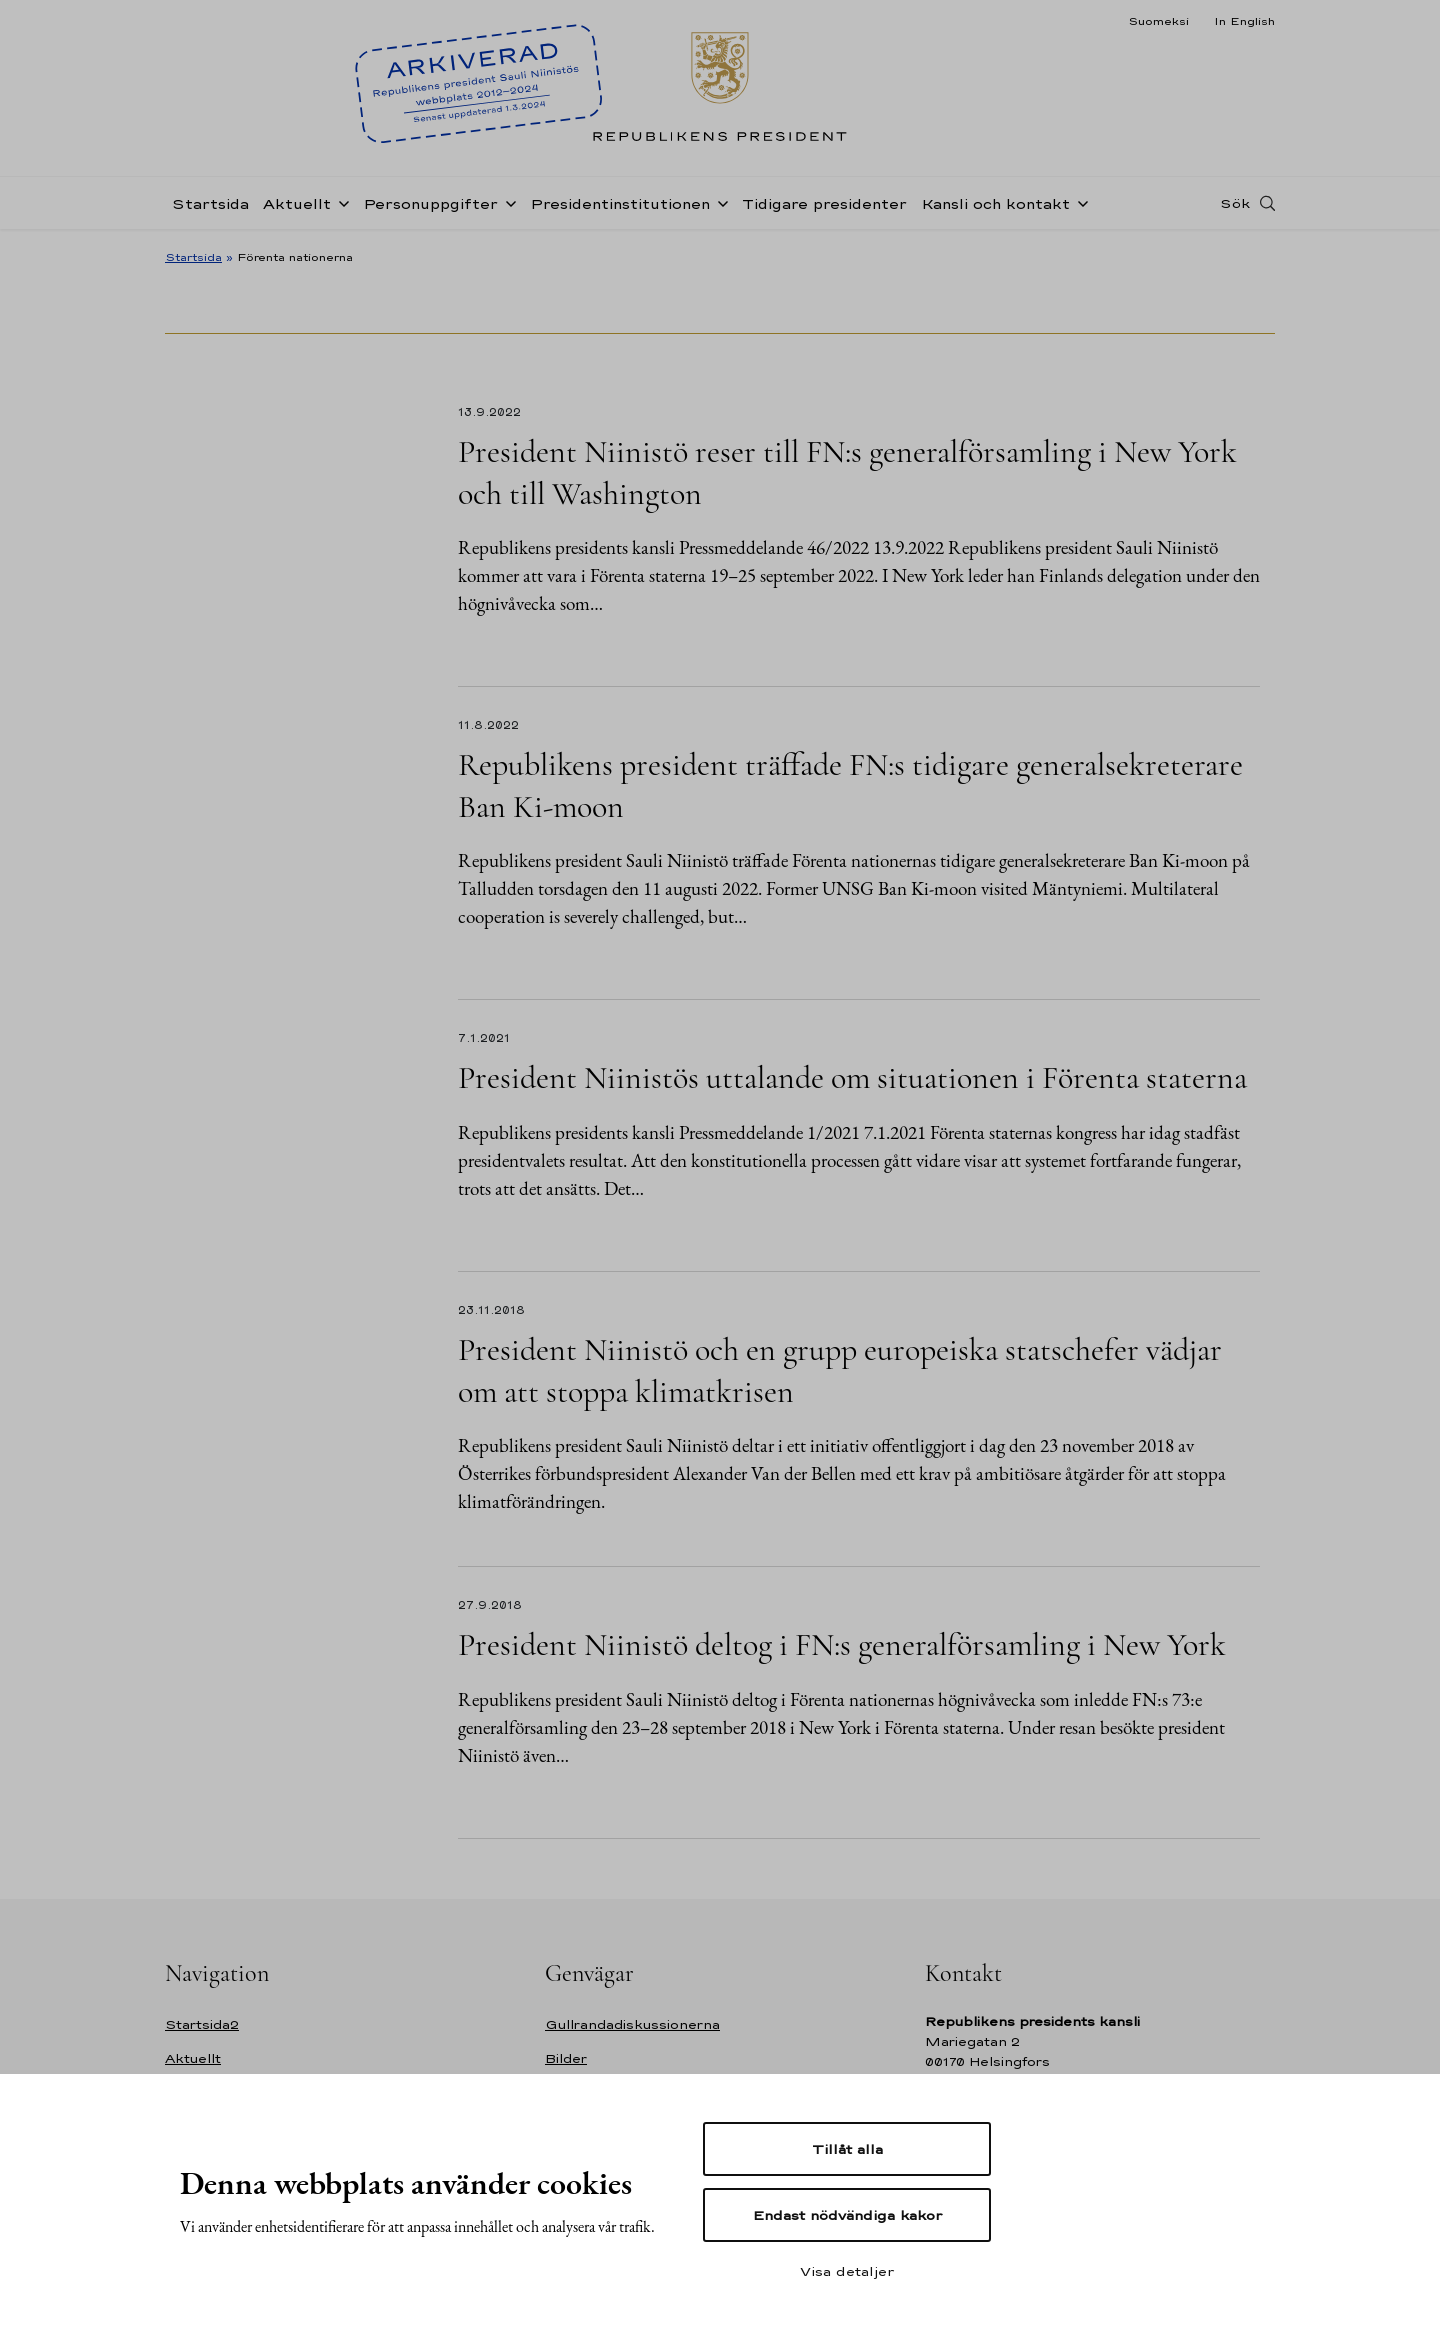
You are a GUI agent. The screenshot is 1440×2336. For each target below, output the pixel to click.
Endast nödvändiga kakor (847, 2215)
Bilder (566, 2058)
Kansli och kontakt (995, 203)
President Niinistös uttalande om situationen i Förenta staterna (852, 1077)
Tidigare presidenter (824, 203)
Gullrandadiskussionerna (632, 2024)
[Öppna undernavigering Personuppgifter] (507, 202)
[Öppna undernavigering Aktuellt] (340, 202)
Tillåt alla (847, 2149)
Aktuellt (297, 203)
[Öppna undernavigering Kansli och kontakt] (1079, 202)
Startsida (210, 203)
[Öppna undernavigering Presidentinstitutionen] (719, 202)
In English (1244, 21)
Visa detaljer (847, 2271)
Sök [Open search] (1235, 203)
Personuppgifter (430, 203)
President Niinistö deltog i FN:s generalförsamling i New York (842, 1644)
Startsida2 (202, 2024)
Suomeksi (1158, 21)
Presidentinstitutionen (620, 203)
